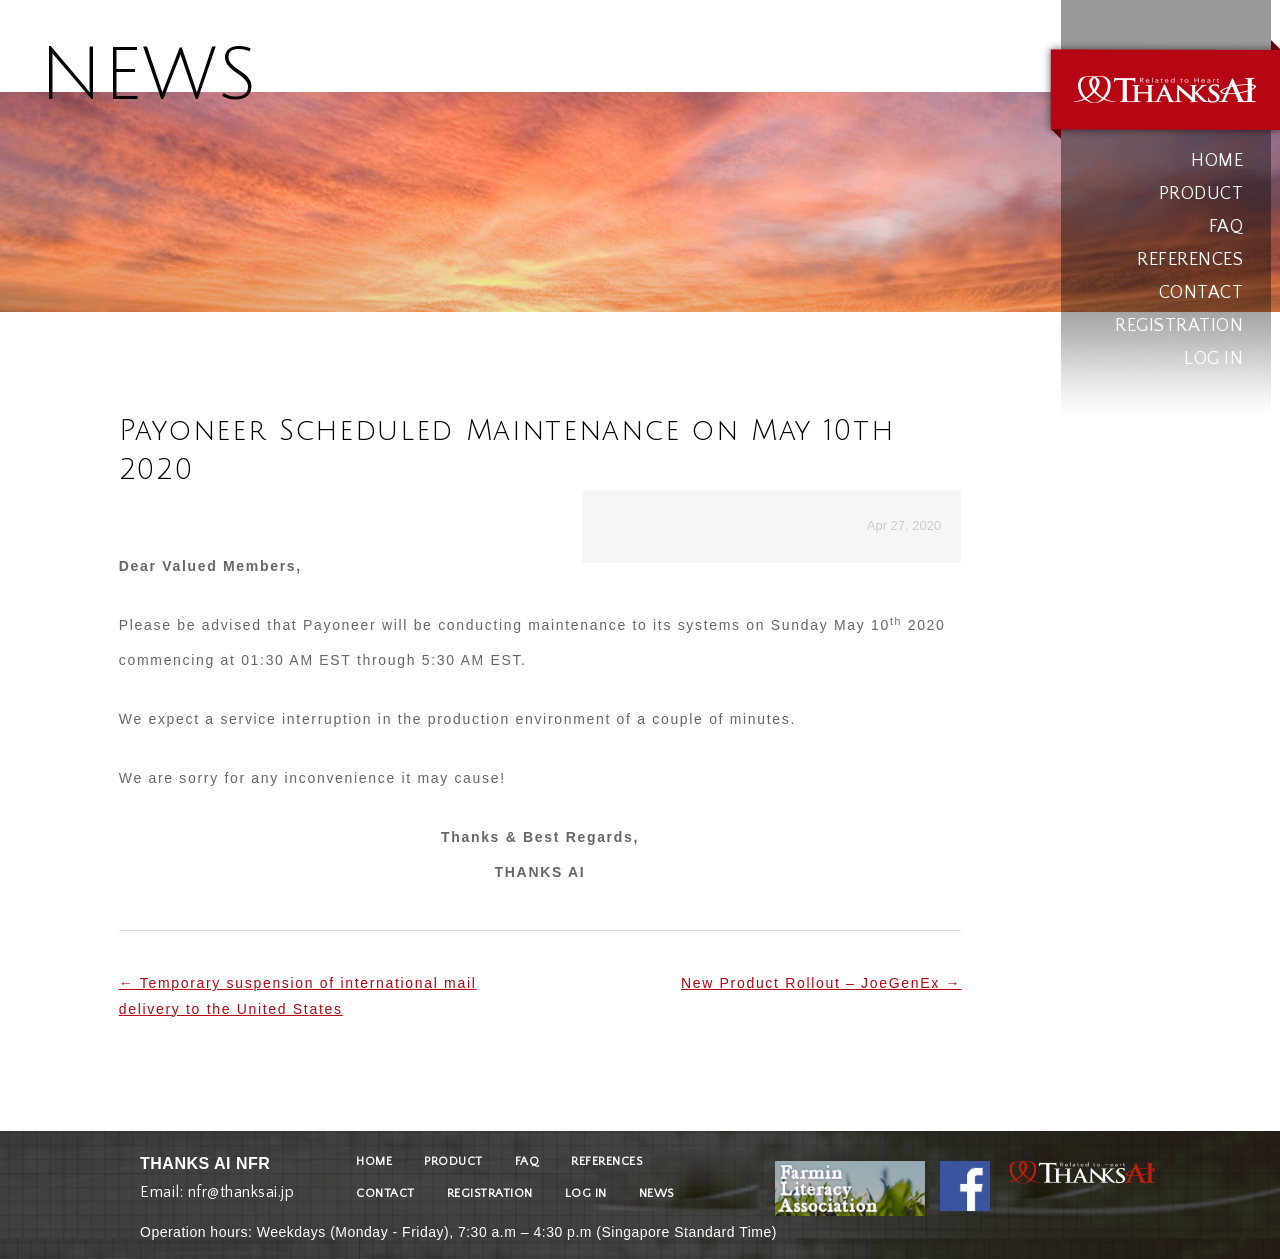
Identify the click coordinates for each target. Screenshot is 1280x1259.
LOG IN (1213, 359)
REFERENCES (1190, 260)
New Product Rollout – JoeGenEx (821, 983)
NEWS (656, 1193)
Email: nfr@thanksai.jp (217, 1187)
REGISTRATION (1179, 326)
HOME (1217, 161)
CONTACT (1201, 293)
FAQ (1226, 227)
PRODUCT (1201, 194)
